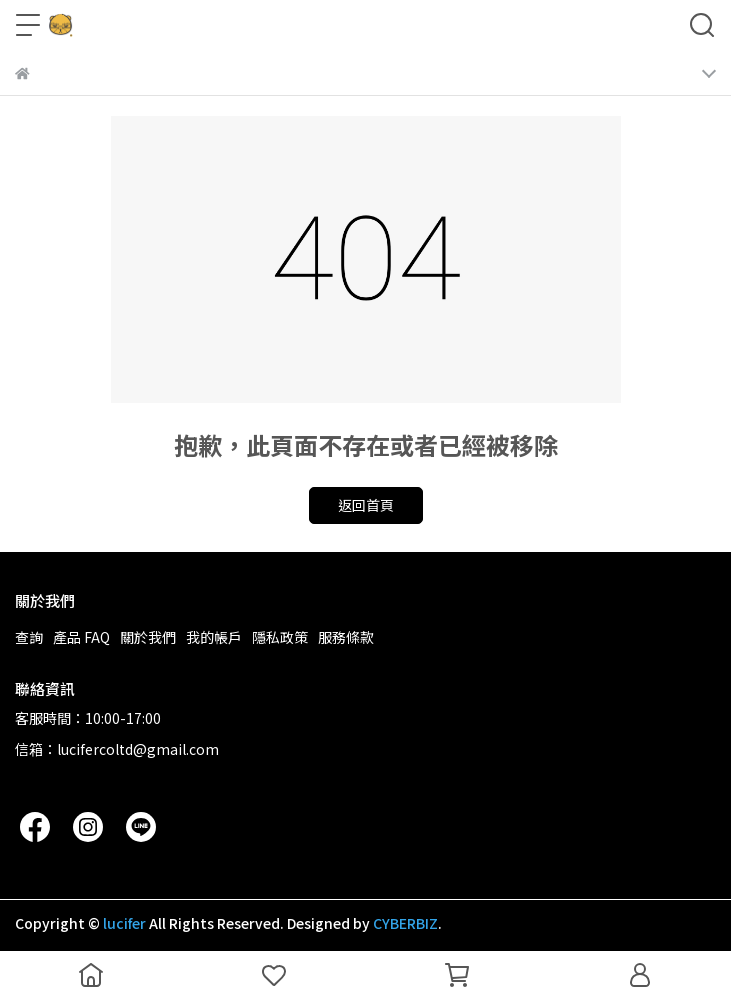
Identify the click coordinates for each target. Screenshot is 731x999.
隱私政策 (280, 637)
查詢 (29, 637)
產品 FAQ (81, 637)
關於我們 (148, 637)
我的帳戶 (214, 637)
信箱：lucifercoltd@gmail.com (117, 749)
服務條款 (346, 637)
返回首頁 (366, 505)
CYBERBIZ (405, 923)
